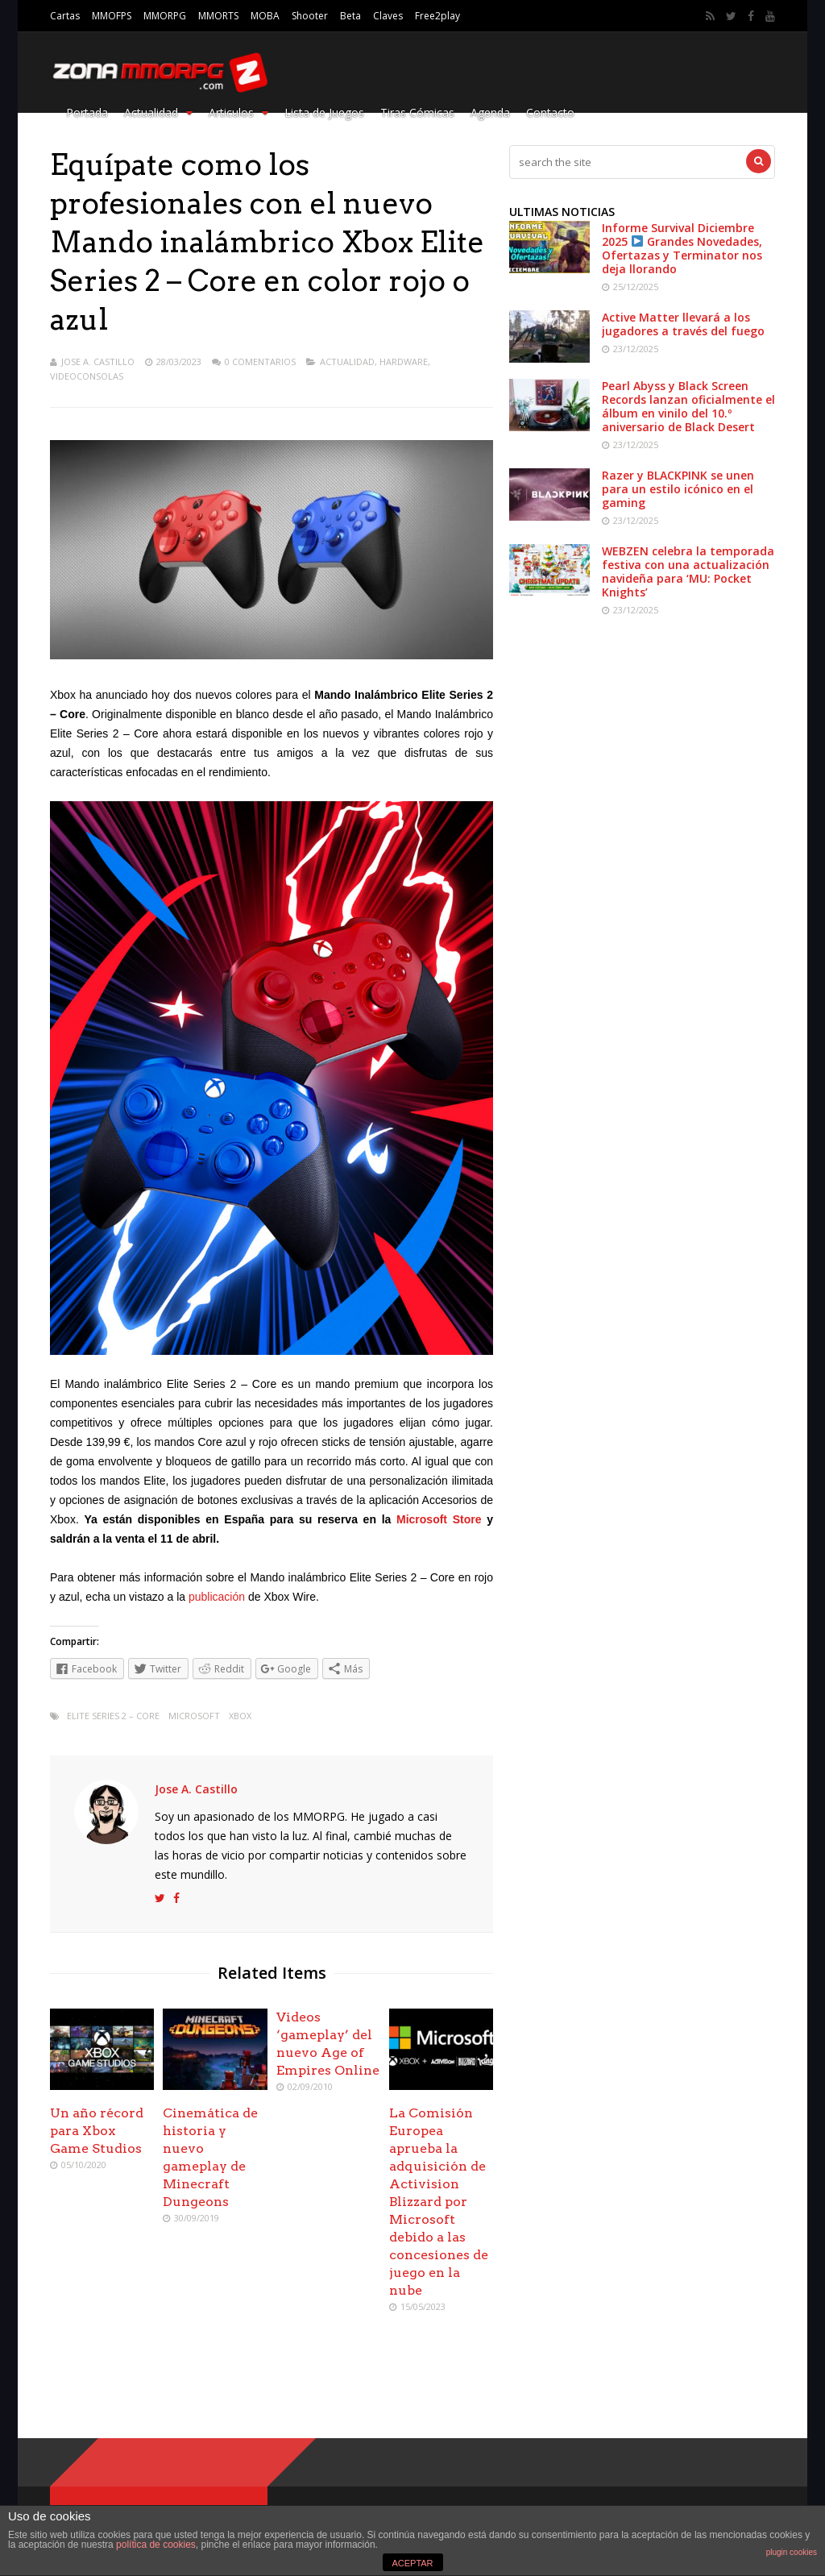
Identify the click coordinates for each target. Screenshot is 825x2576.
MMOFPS (111, 16)
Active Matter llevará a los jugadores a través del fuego (683, 324)
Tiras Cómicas (417, 112)
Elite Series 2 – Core (113, 1715)
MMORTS (218, 16)
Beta (350, 16)
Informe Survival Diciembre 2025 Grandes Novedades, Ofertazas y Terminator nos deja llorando (682, 248)
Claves (388, 16)
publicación (217, 1596)
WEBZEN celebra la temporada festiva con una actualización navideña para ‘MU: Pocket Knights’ (688, 571)
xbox (240, 1715)
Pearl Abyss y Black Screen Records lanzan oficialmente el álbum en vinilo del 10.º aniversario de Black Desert (688, 406)
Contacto (550, 112)
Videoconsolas (86, 376)
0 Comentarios (260, 361)
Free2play (437, 16)
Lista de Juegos (324, 112)
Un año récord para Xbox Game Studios (96, 2130)
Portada (87, 112)
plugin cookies (791, 2552)
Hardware (403, 361)
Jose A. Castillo (98, 361)
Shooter (310, 16)
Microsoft (194, 1715)
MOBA (265, 16)
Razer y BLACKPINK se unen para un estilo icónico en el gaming (678, 488)
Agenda (490, 112)
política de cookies (156, 2544)
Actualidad (158, 112)
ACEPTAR (412, 2563)
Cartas (65, 16)
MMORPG (164, 16)
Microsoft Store (438, 1519)
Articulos (238, 112)
